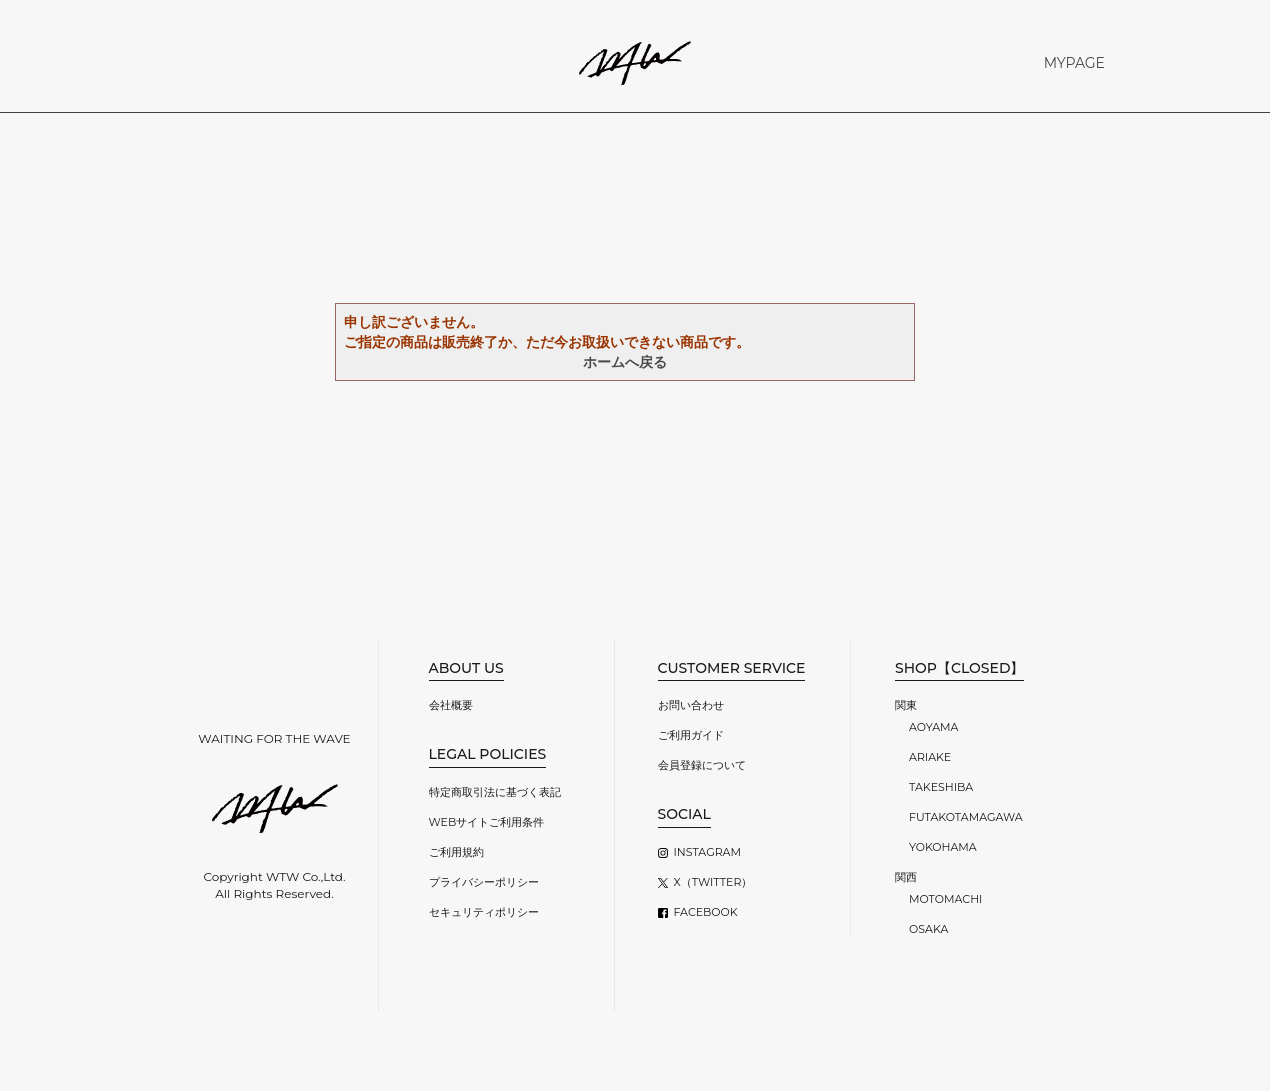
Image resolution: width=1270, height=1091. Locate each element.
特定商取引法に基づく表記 (495, 792)
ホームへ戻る (625, 362)
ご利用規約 (456, 852)
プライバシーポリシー (484, 882)
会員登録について (702, 765)
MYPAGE (1074, 63)
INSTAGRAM (707, 852)
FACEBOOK (706, 912)
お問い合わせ (691, 705)
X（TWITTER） (713, 882)
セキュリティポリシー (484, 912)
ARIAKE (930, 757)
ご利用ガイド (691, 735)
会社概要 (451, 705)
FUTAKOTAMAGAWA (966, 817)
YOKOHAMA (943, 847)
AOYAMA (933, 727)
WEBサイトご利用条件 (487, 822)
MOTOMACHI (945, 899)
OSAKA (928, 929)
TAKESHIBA (941, 787)
